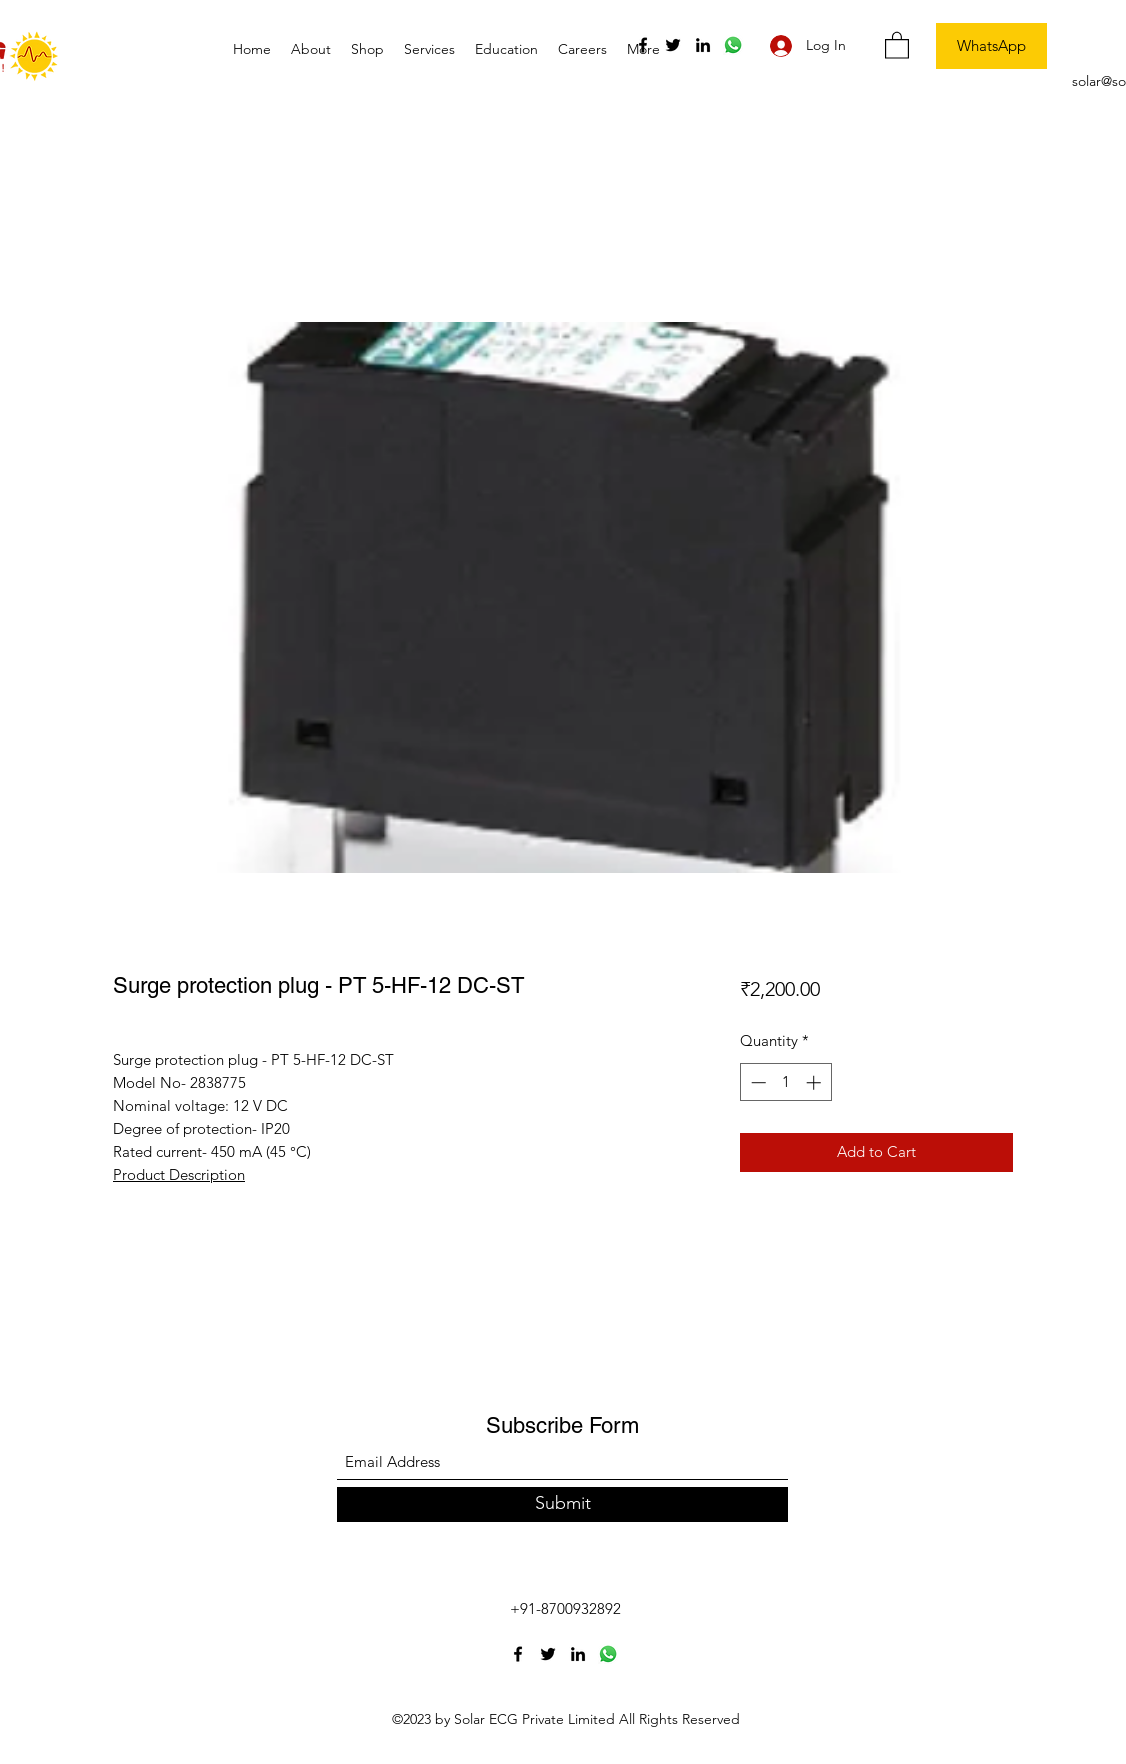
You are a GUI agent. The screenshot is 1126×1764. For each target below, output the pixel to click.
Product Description (179, 1174)
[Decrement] (756, 1082)
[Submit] (562, 1504)
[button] (897, 44)
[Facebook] (643, 45)
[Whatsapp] (733, 45)
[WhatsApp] (991, 46)
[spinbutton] (785, 1082)
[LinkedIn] (703, 45)
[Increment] (815, 1082)
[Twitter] (673, 45)
